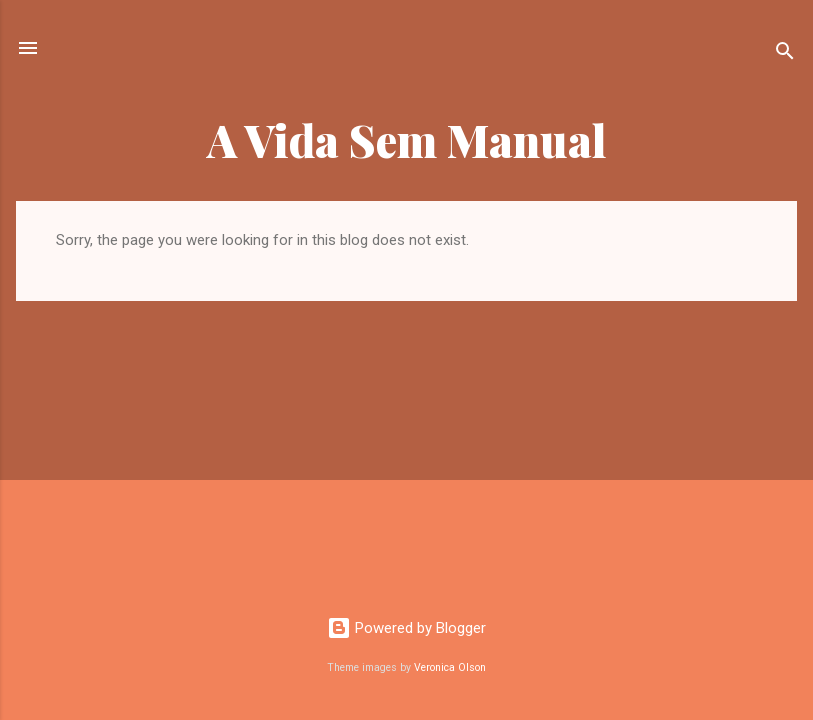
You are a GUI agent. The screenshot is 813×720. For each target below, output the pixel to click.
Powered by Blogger (406, 628)
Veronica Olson (450, 667)
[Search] (785, 54)
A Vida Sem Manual (407, 139)
